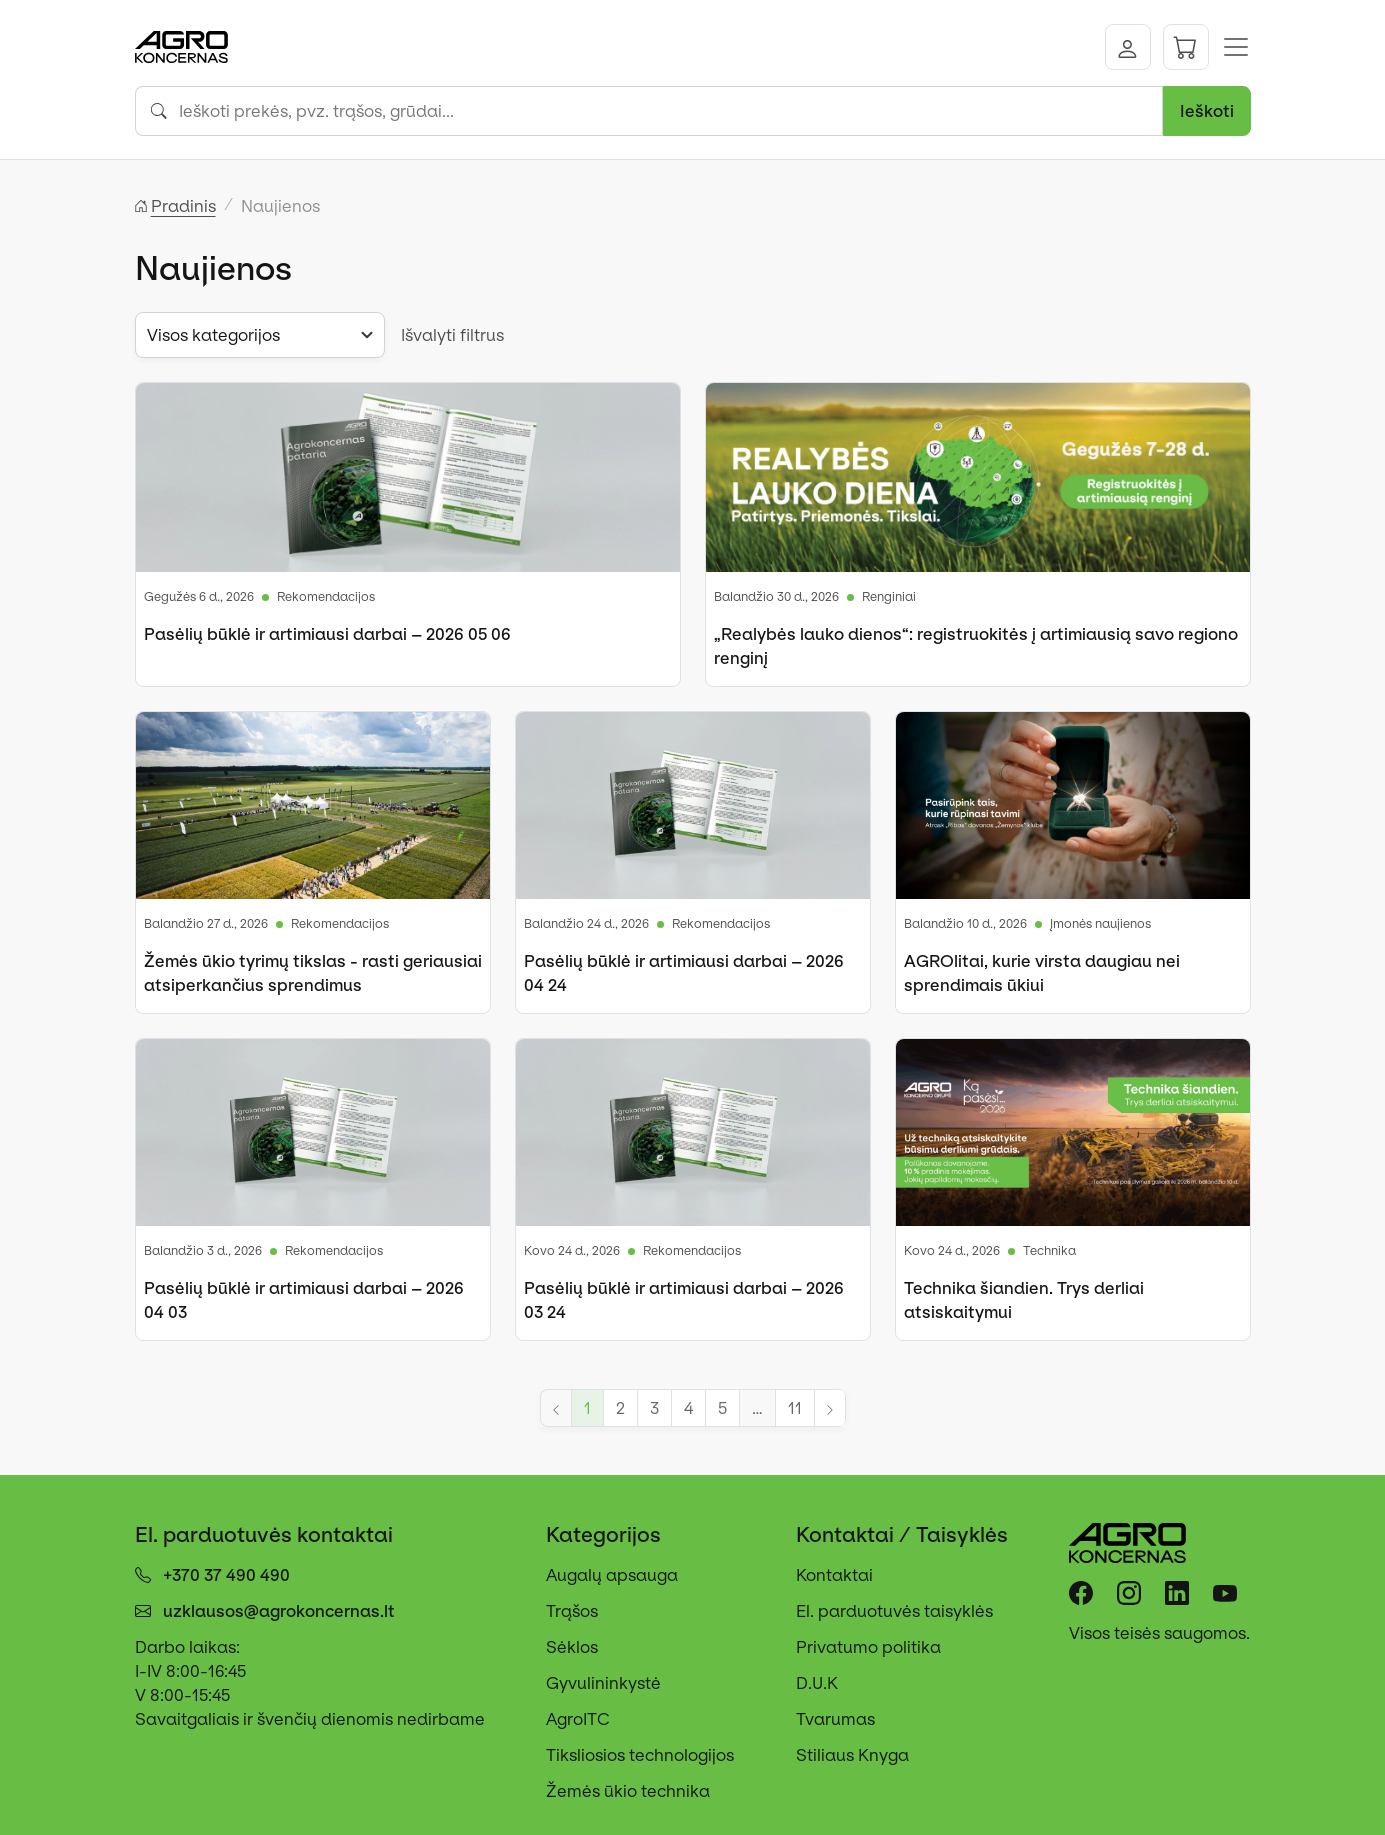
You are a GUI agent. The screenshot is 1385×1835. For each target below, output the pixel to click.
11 (795, 1408)
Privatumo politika (868, 1647)
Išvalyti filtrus (452, 335)
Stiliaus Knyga (852, 1755)
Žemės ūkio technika (628, 1791)
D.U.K (817, 1683)
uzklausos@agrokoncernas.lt (279, 1611)
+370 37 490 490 (226, 1575)
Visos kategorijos (213, 335)
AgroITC (578, 1719)
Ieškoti (1207, 111)
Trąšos (572, 1611)
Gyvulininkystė (603, 1683)
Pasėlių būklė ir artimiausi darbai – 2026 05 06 (327, 634)
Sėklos (572, 1647)
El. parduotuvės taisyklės (894, 1611)
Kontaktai (834, 1575)
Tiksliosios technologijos (640, 1755)
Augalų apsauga (612, 1575)
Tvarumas (835, 1719)
